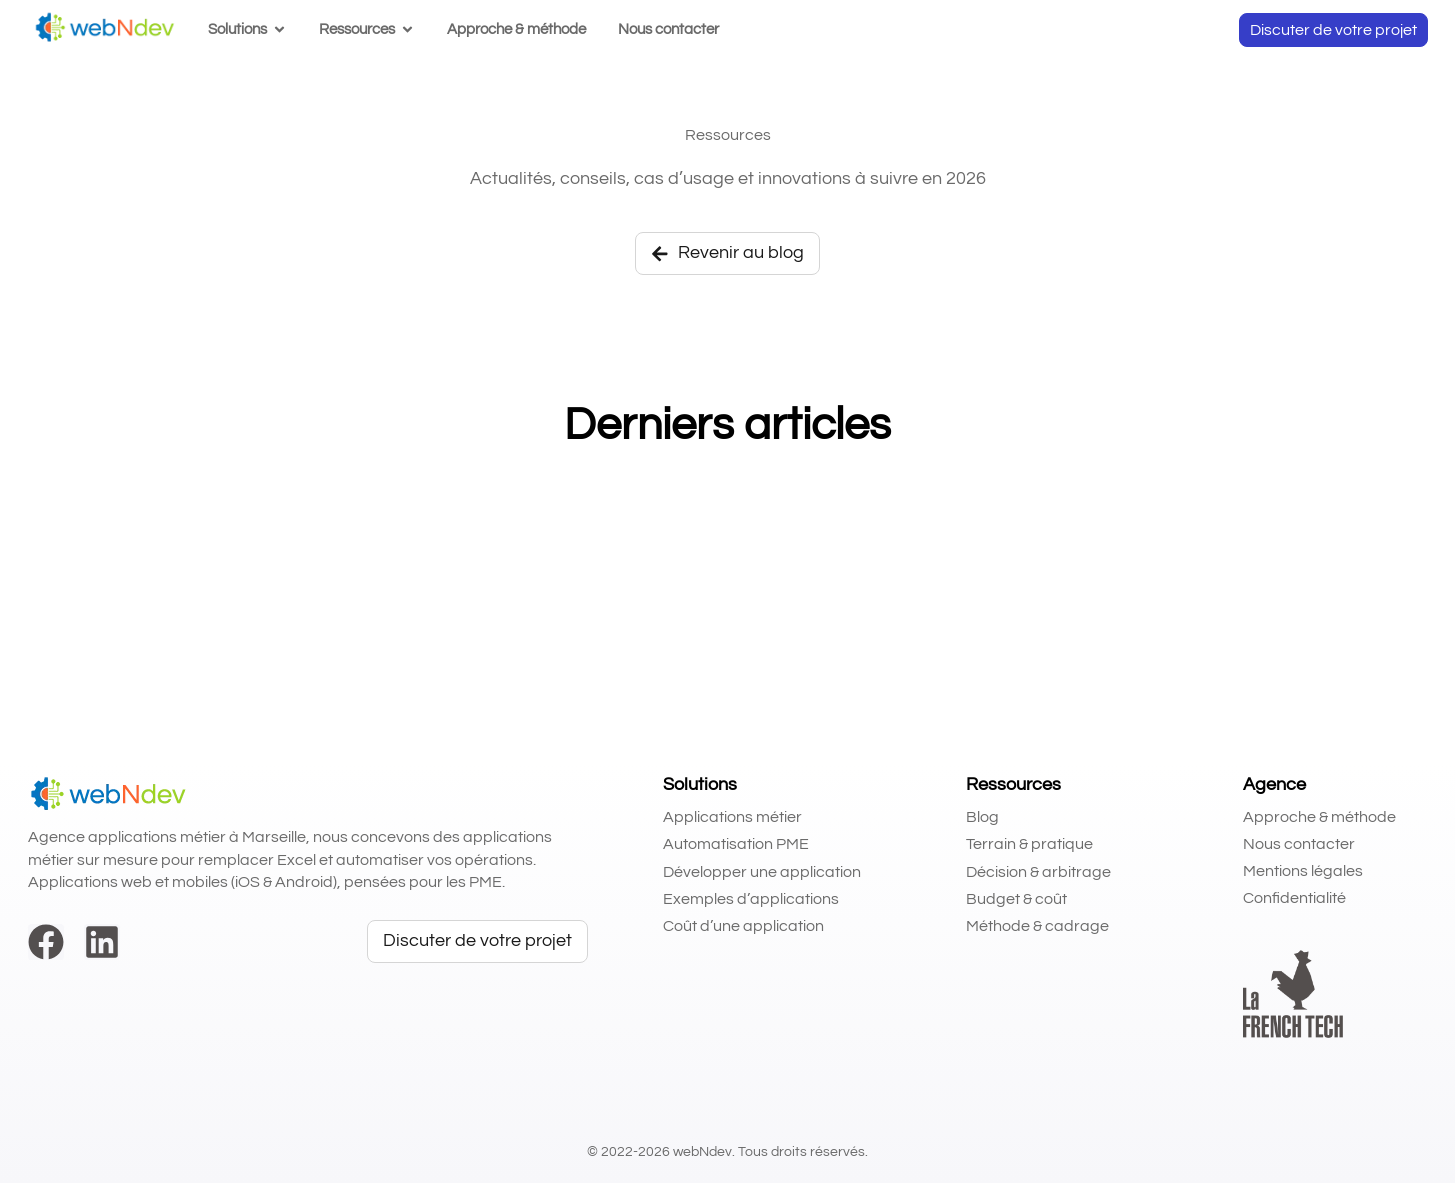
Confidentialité (1294, 899)
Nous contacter (1299, 845)
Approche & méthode (1319, 817)
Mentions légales (1303, 872)
